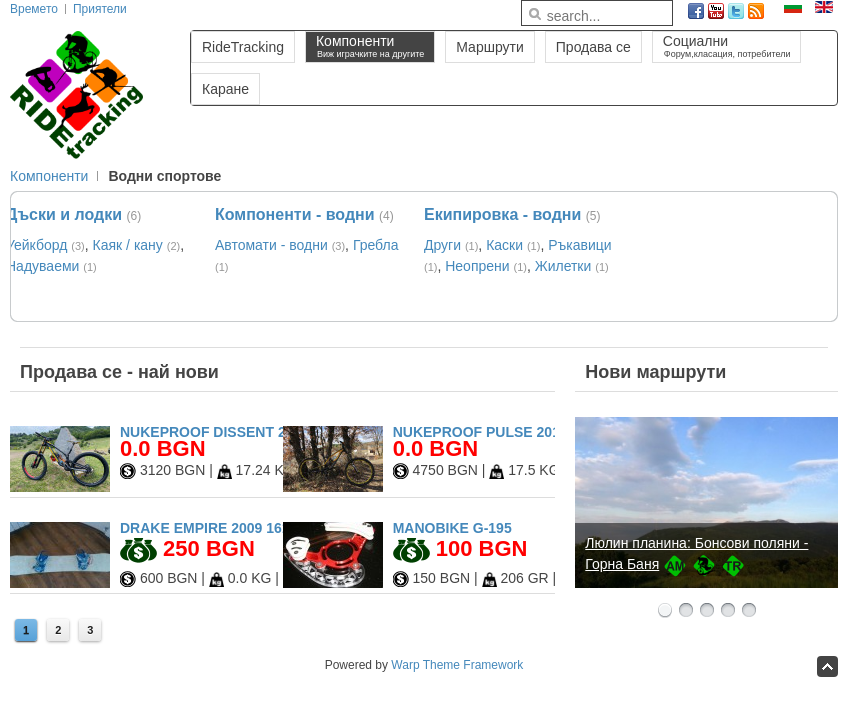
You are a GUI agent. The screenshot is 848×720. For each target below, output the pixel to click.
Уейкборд (36, 245)
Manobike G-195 (452, 528)
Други (442, 245)
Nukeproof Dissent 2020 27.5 (230, 432)
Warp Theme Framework (457, 665)
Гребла (376, 245)
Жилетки (563, 266)
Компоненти (49, 176)
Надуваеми (42, 266)
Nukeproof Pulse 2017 (480, 432)
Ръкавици (579, 245)
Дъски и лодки (64, 214)
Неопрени (477, 266)
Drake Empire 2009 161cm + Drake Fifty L (276, 528)
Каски (504, 245)
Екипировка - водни (502, 214)
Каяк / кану (128, 245)
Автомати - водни (271, 245)
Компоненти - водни (295, 214)
